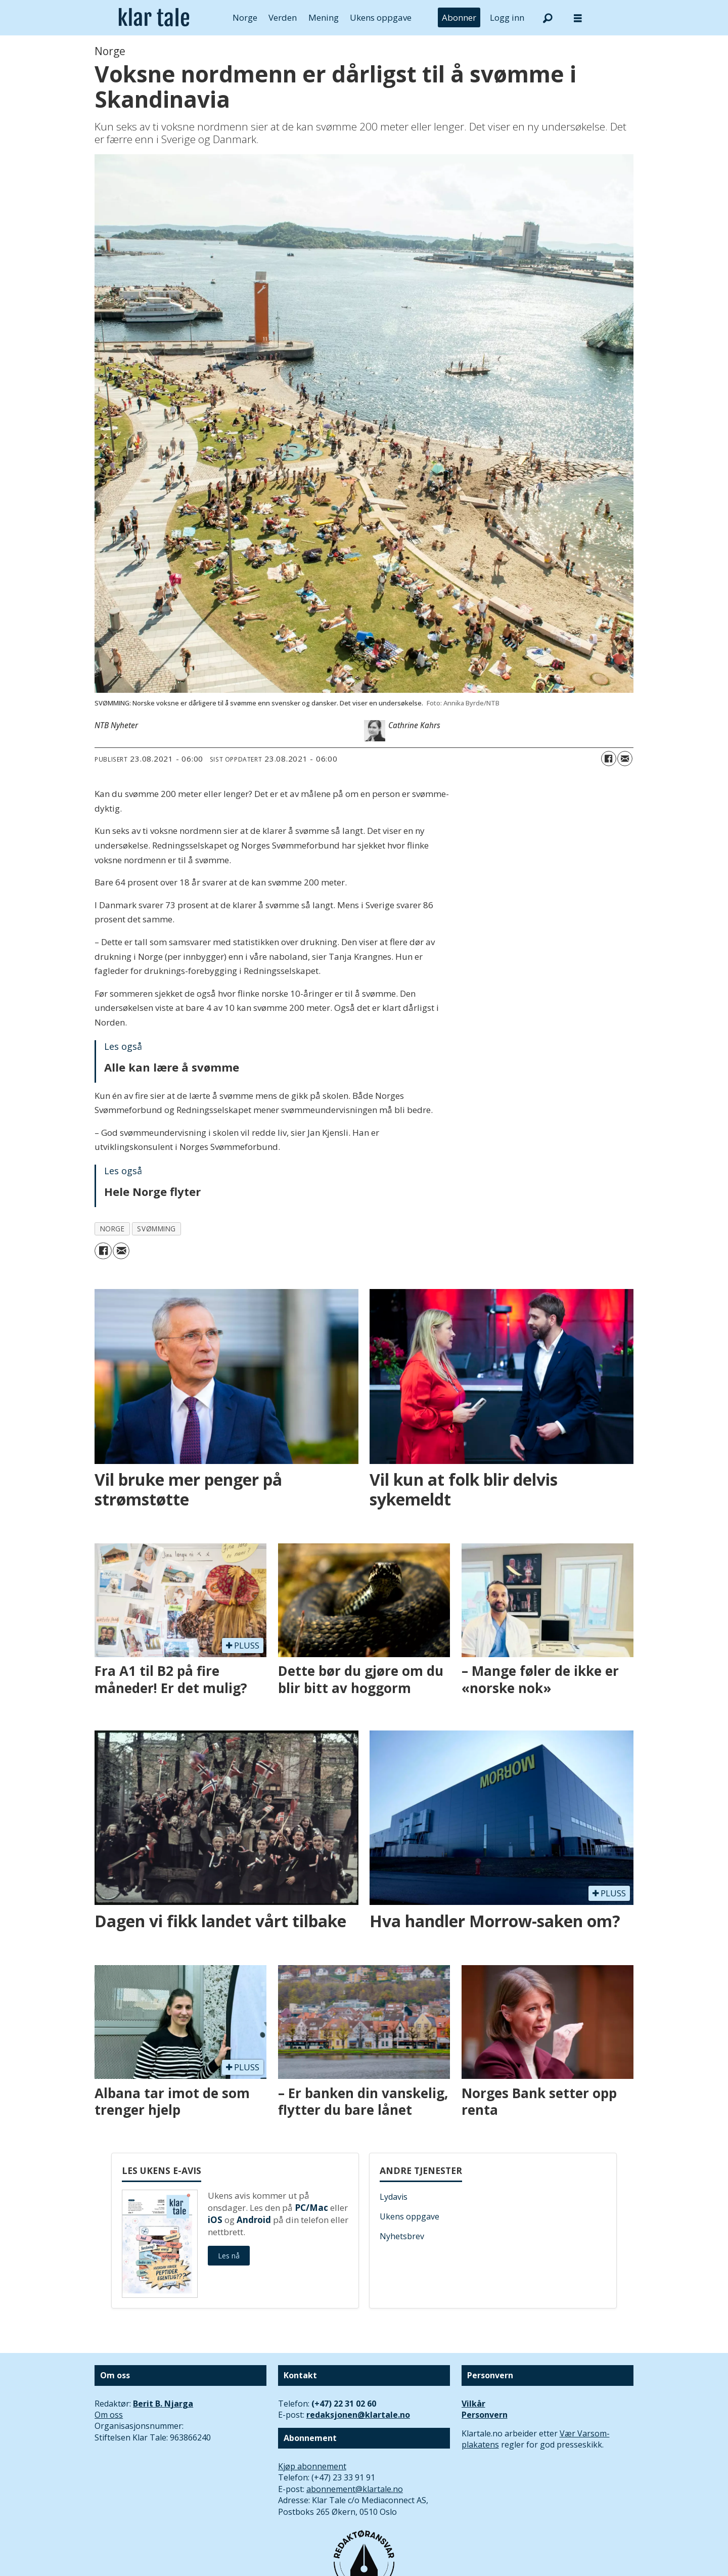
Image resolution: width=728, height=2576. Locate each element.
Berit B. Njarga (163, 2403)
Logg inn (507, 17)
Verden (282, 17)
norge (112, 1228)
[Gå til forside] (154, 18)
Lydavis (393, 2196)
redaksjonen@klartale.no (358, 2414)
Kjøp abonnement (312, 2466)
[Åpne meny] (578, 18)
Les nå (229, 2255)
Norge (245, 17)
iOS (215, 2220)
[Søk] (547, 17)
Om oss (109, 2414)
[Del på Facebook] (608, 758)
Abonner (459, 17)
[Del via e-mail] (624, 758)
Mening (323, 17)
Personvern (485, 2414)
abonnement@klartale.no (354, 2489)
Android (254, 2220)
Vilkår (473, 2403)
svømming (156, 1228)
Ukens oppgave (381, 17)
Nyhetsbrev (402, 2236)
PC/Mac (311, 2207)
